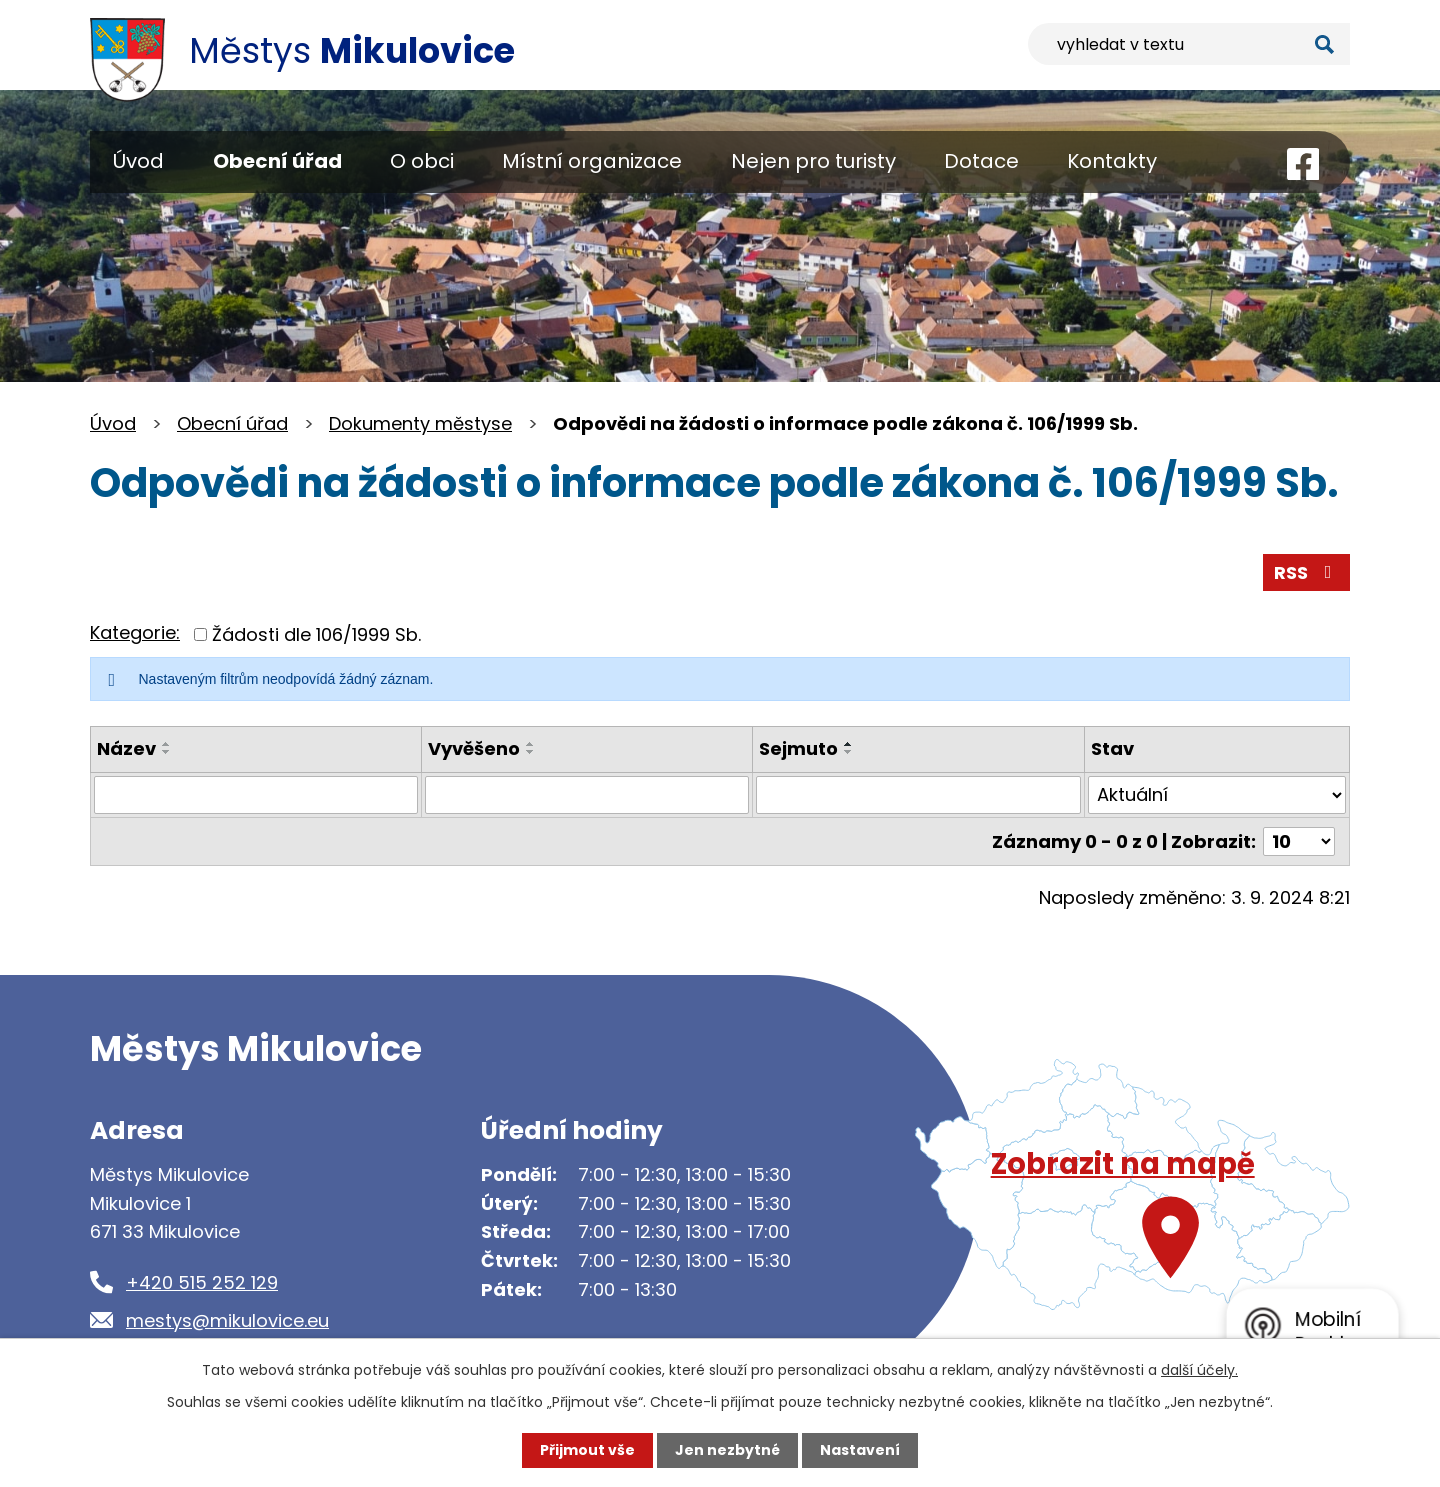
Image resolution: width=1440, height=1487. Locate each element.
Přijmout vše (587, 1450)
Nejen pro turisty (813, 161)
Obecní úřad (277, 161)
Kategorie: (135, 632)
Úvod (138, 161)
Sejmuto (798, 748)
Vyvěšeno (474, 748)
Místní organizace (592, 161)
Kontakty (1112, 161)
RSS (1307, 572)
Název (126, 748)
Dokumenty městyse (420, 423)
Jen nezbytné (727, 1450)
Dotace (981, 161)
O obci (422, 161)
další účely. (1199, 1370)
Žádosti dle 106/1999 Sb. (316, 634)
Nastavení (860, 1450)
